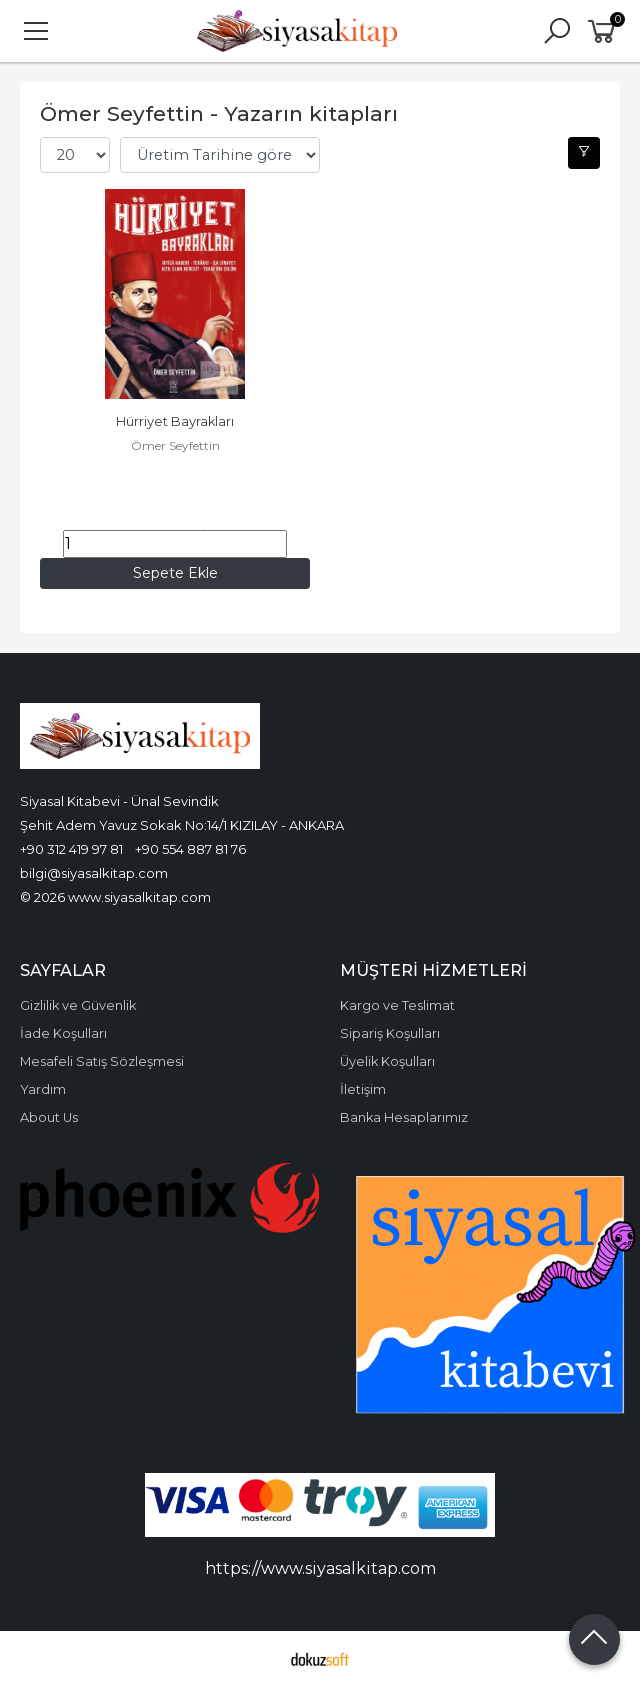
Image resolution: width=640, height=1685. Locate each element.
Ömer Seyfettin (175, 445)
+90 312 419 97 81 (71, 849)
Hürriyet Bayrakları (175, 421)
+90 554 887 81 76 (190, 849)
